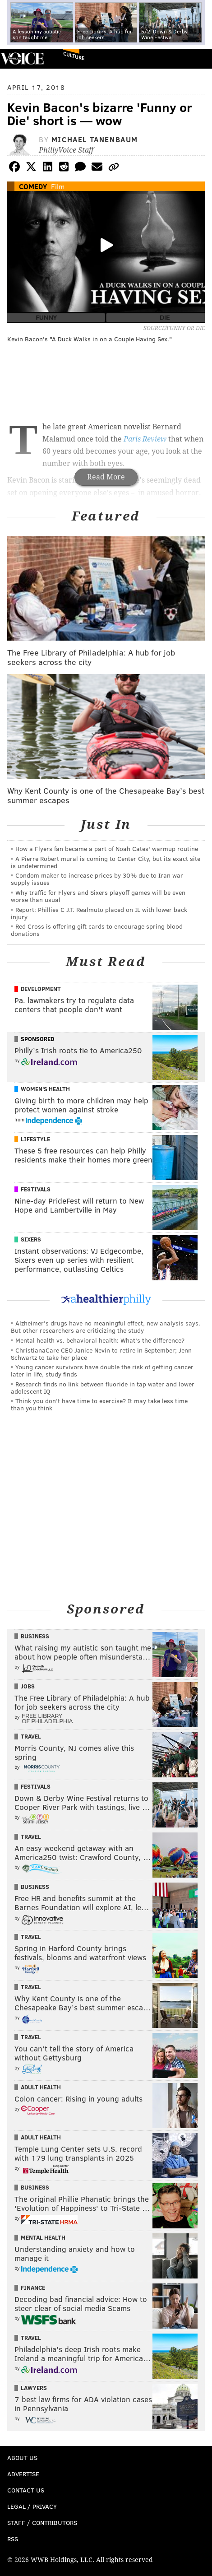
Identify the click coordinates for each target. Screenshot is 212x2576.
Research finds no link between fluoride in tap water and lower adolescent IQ (102, 1387)
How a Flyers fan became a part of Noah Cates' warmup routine (106, 848)
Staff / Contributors (42, 2522)
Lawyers (34, 2388)
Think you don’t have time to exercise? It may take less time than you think (99, 1404)
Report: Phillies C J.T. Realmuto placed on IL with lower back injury (99, 913)
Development (41, 989)
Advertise (23, 2473)
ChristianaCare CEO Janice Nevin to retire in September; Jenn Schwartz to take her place (101, 1354)
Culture (73, 56)
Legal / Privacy (32, 2506)
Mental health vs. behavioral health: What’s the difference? (99, 1340)
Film (58, 186)
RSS (12, 2538)
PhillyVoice (22, 58)
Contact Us (25, 2490)
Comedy (33, 186)
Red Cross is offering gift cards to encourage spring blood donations (97, 930)
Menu (197, 59)
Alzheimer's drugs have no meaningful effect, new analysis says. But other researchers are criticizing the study (105, 1326)
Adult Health (41, 2087)
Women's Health (45, 1089)
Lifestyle (35, 1139)
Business (35, 1636)
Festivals (36, 1189)
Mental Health (43, 2237)
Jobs (28, 1686)
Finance (33, 2287)
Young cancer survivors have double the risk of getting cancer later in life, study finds (102, 1370)
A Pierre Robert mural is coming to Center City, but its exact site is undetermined (105, 862)
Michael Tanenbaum (94, 139)
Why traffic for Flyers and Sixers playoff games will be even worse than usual (98, 896)
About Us (22, 2457)
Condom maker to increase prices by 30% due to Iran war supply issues (97, 879)
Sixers (31, 1239)
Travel (31, 1736)
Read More (106, 477)
